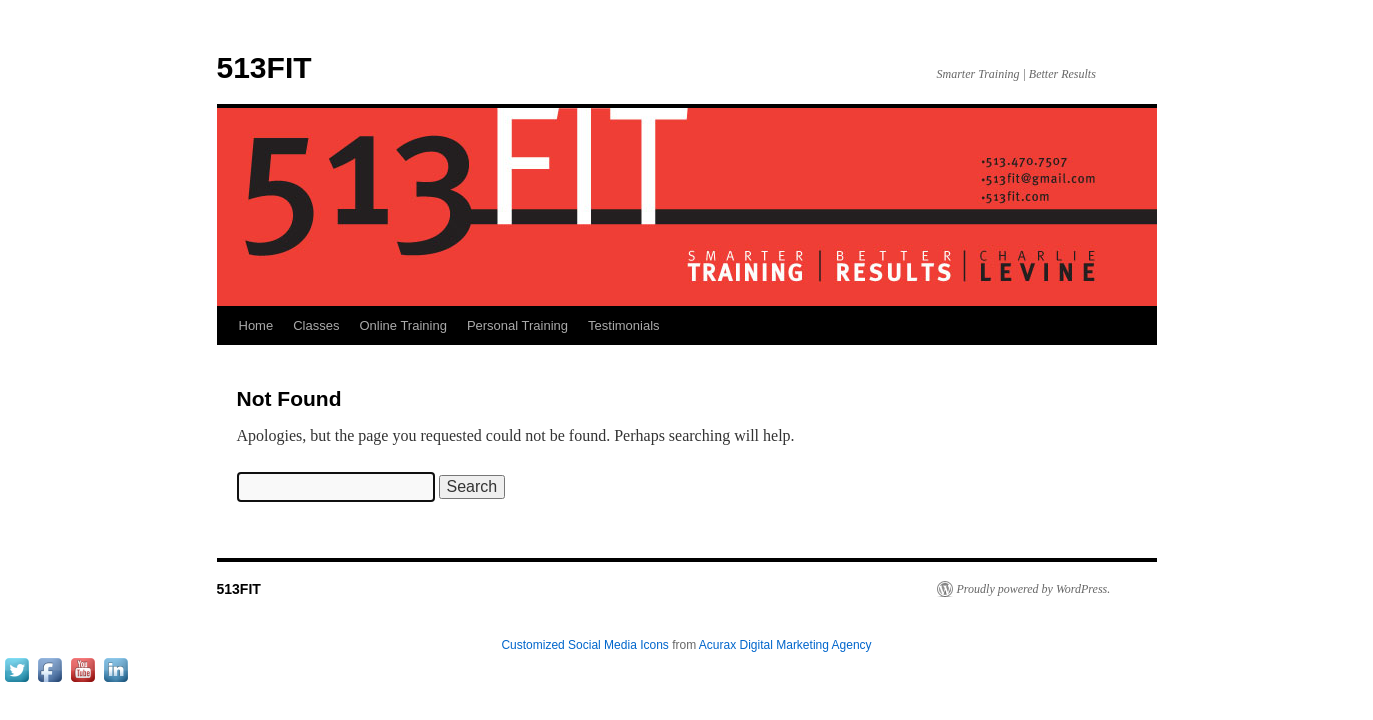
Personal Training (517, 325)
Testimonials (624, 325)
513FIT (264, 67)
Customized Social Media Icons (584, 645)
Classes (316, 325)
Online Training (402, 325)
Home (256, 325)
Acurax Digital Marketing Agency (785, 645)
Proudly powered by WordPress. (1034, 589)
